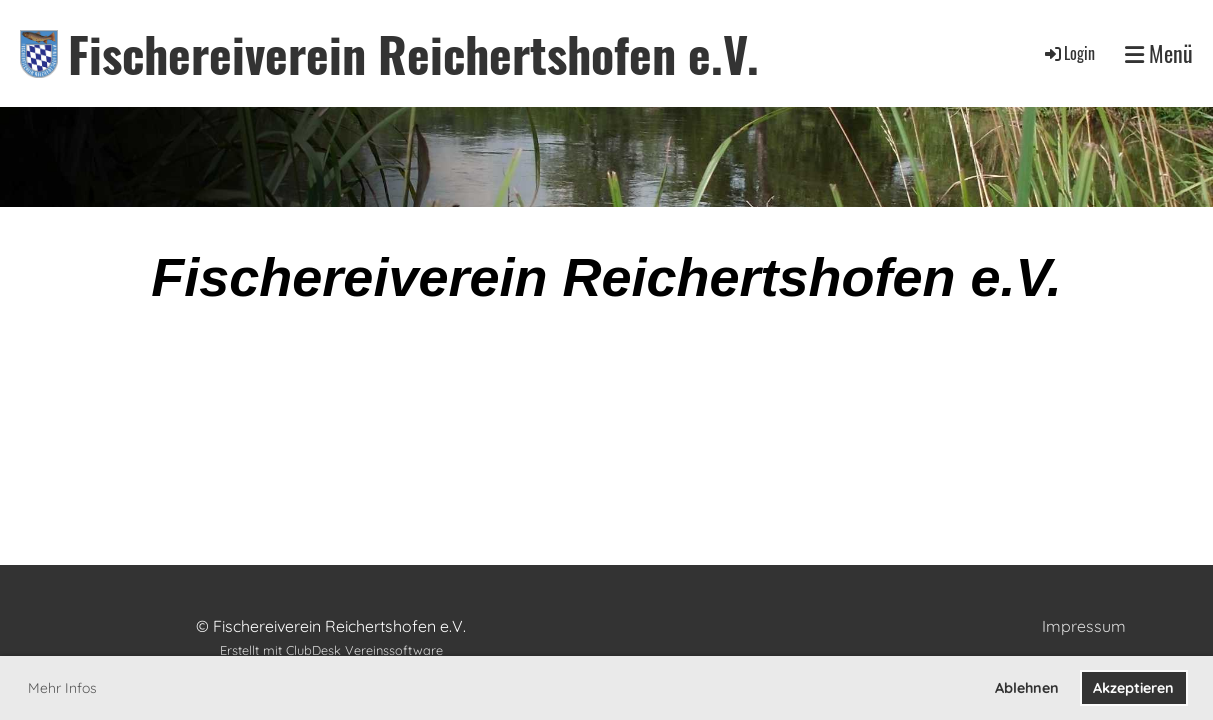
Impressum (1084, 626)
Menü (1159, 53)
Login (1068, 53)
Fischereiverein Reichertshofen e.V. (413, 53)
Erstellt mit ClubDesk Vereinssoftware (331, 650)
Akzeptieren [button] (1133, 688)
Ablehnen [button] (1027, 688)
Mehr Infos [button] (62, 688)
